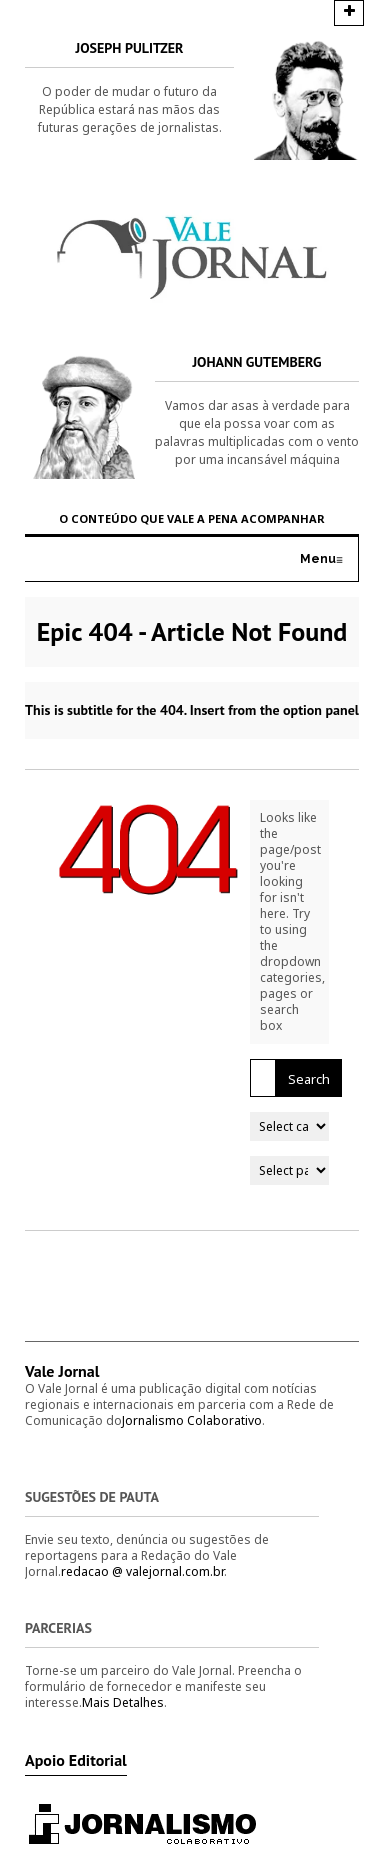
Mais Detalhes (123, 1702)
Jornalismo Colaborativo (192, 1420)
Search (309, 1079)
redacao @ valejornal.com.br (142, 1571)
